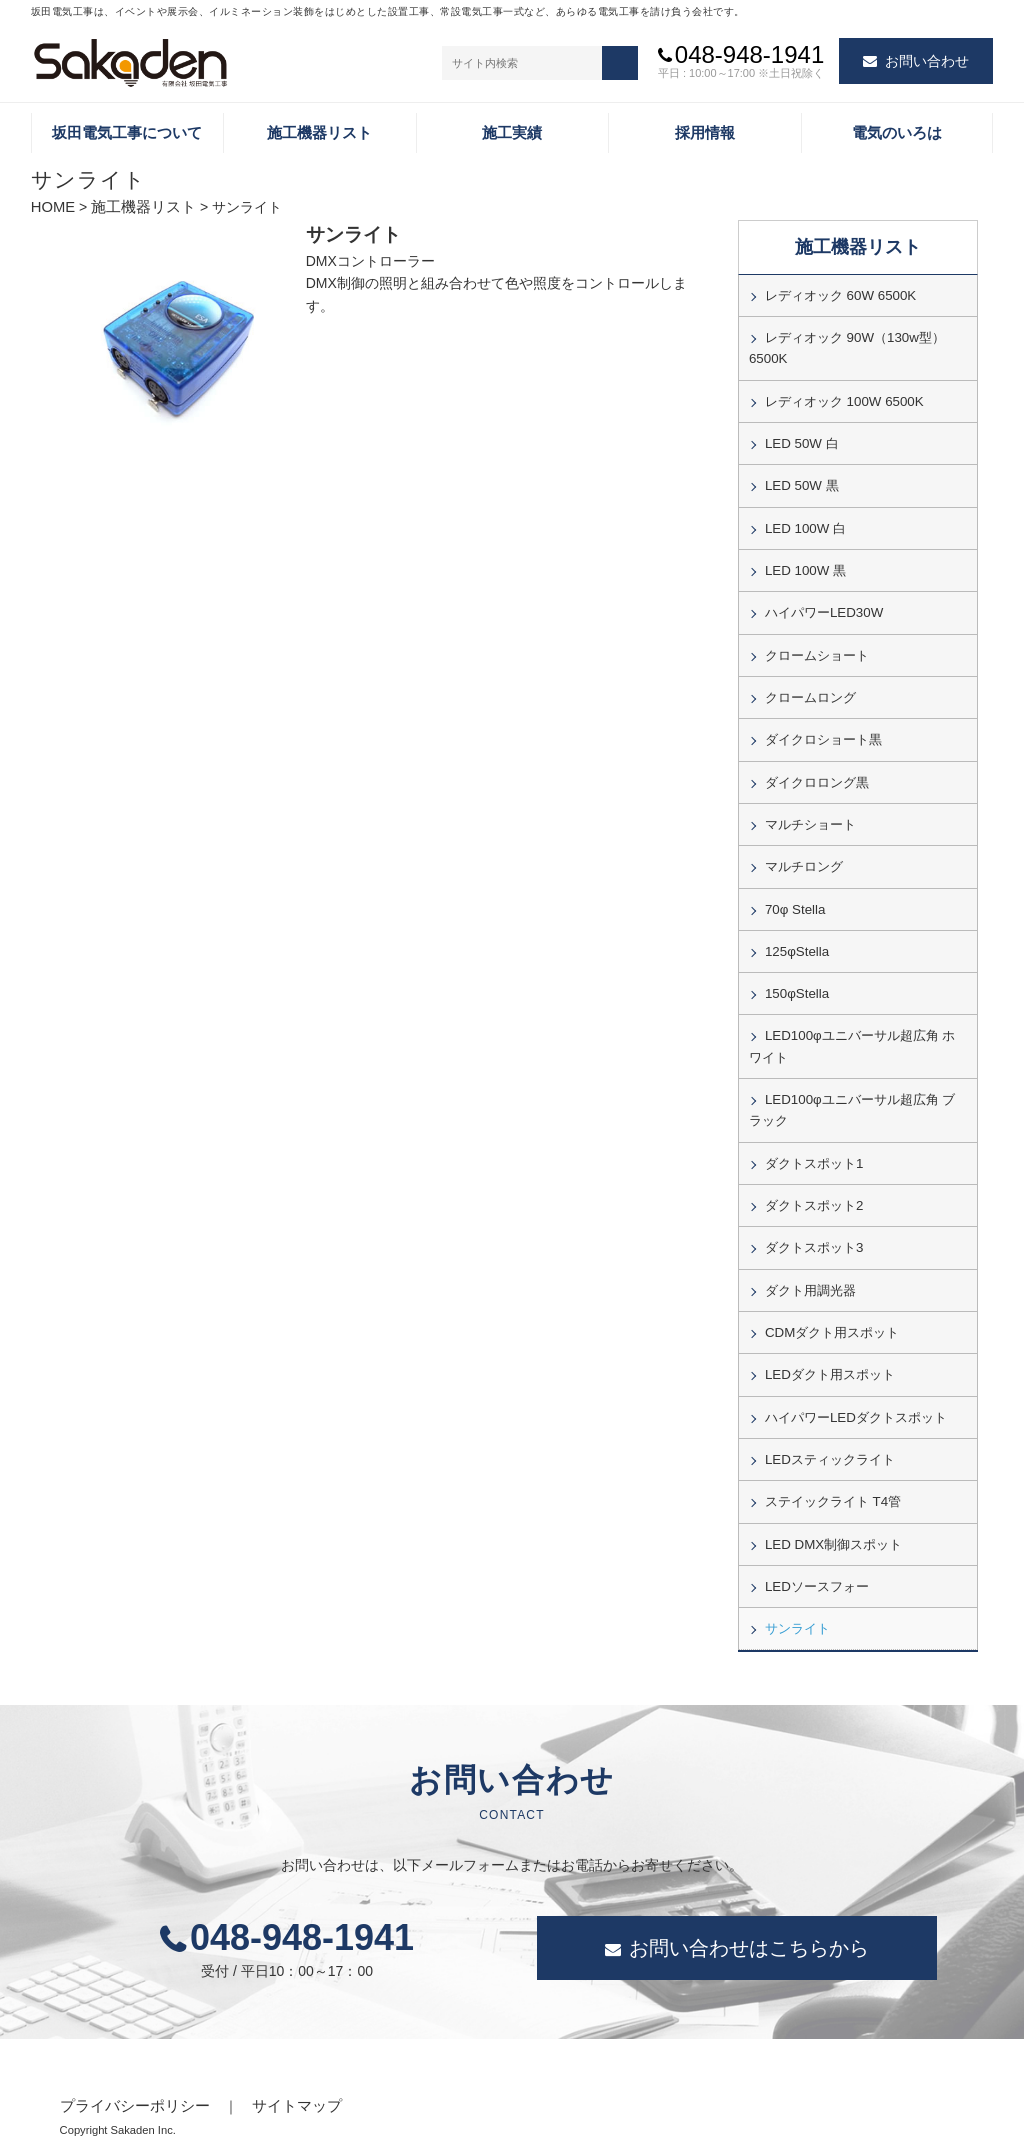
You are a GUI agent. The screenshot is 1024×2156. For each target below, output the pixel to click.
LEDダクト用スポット (829, 1344)
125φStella (795, 933)
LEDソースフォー (816, 1549)
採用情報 (705, 134)
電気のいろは (897, 134)
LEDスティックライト (829, 1426)
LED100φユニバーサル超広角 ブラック (857, 1087)
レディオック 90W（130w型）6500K (845, 347)
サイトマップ (284, 2067)
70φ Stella (793, 892)
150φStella (795, 974)
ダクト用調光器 (810, 1261)
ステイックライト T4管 (832, 1467)
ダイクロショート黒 (823, 727)
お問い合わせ (927, 62)
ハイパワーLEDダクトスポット (855, 1385)
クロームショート (817, 645)
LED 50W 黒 (800, 480)
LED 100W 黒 (803, 563)
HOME (52, 210)
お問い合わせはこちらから (749, 1910)
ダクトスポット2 (814, 1179)
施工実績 (512, 134)
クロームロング (810, 686)
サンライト (797, 1590)
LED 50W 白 (800, 439)
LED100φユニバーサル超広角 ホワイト (857, 1025)
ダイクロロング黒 (817, 768)
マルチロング (804, 851)
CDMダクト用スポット (831, 1302)
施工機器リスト (319, 134)
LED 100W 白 (803, 522)
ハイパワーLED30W (822, 604)
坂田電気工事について (127, 134)
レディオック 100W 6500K (842, 398)
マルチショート (810, 810)
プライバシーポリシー (130, 2067)
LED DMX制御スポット (832, 1508)
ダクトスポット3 (814, 1220)
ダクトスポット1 (814, 1138)
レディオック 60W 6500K (838, 296)
